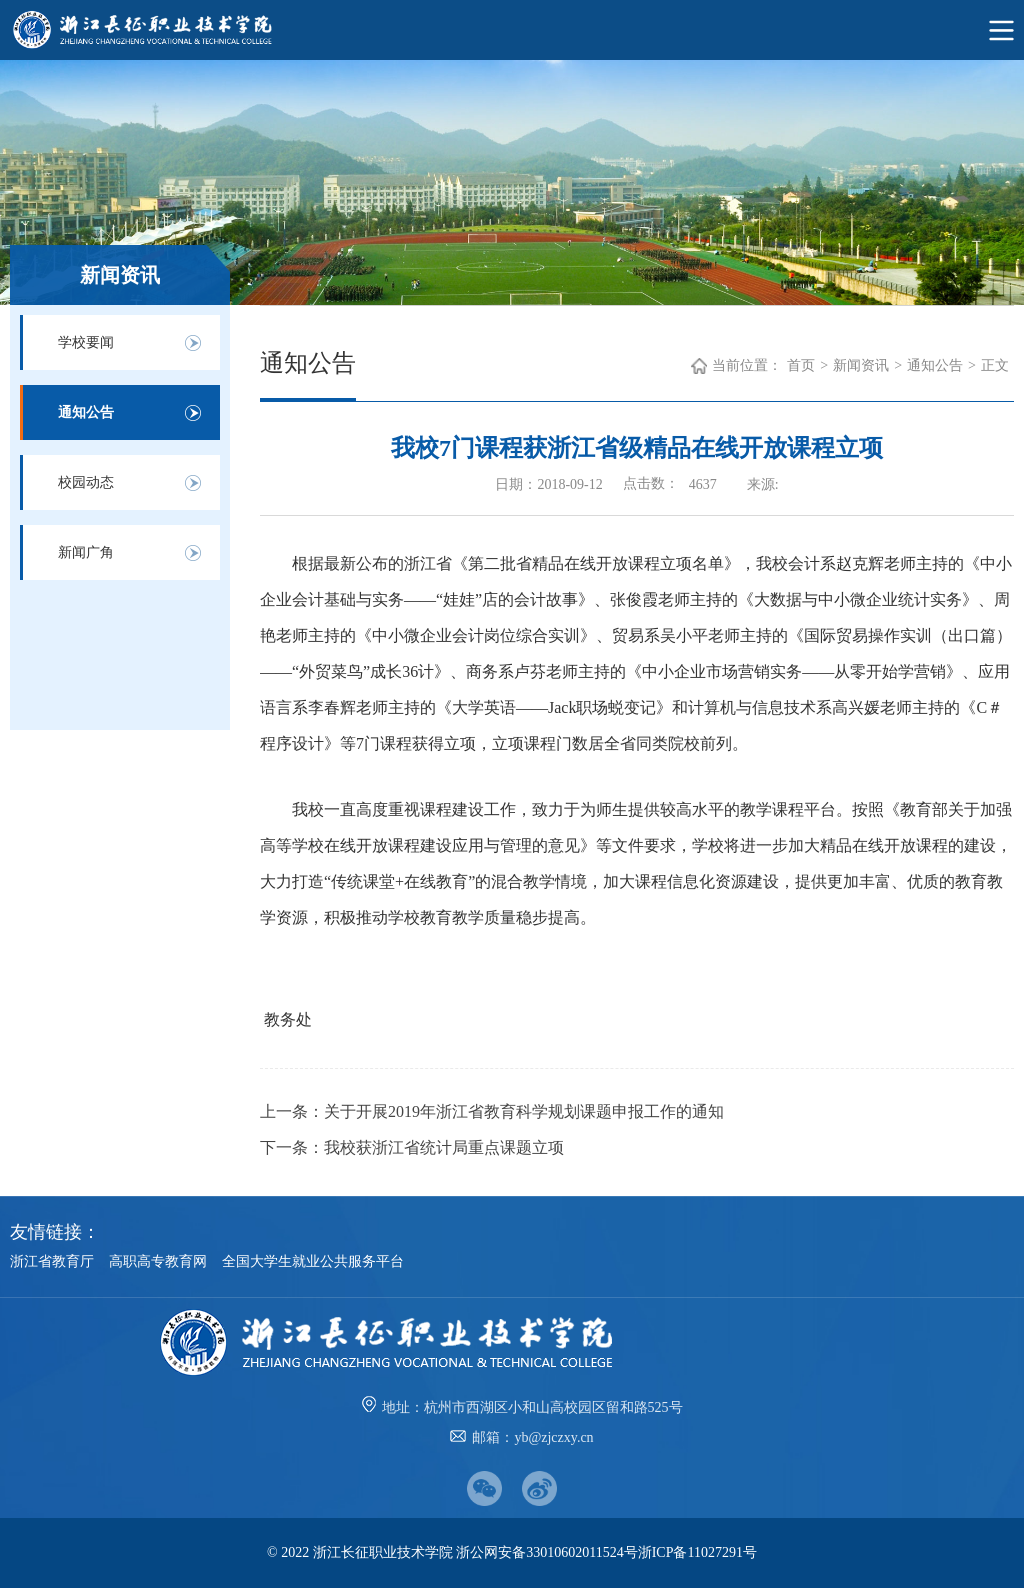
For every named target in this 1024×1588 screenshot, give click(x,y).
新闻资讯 (861, 365)
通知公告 (86, 412)
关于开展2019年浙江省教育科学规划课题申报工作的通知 (524, 1111)
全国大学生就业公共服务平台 (313, 1261)
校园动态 (86, 482)
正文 (995, 365)
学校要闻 (86, 342)
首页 (801, 365)
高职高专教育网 (158, 1261)
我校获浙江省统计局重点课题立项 (444, 1147)
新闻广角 (86, 552)
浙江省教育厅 (52, 1261)
